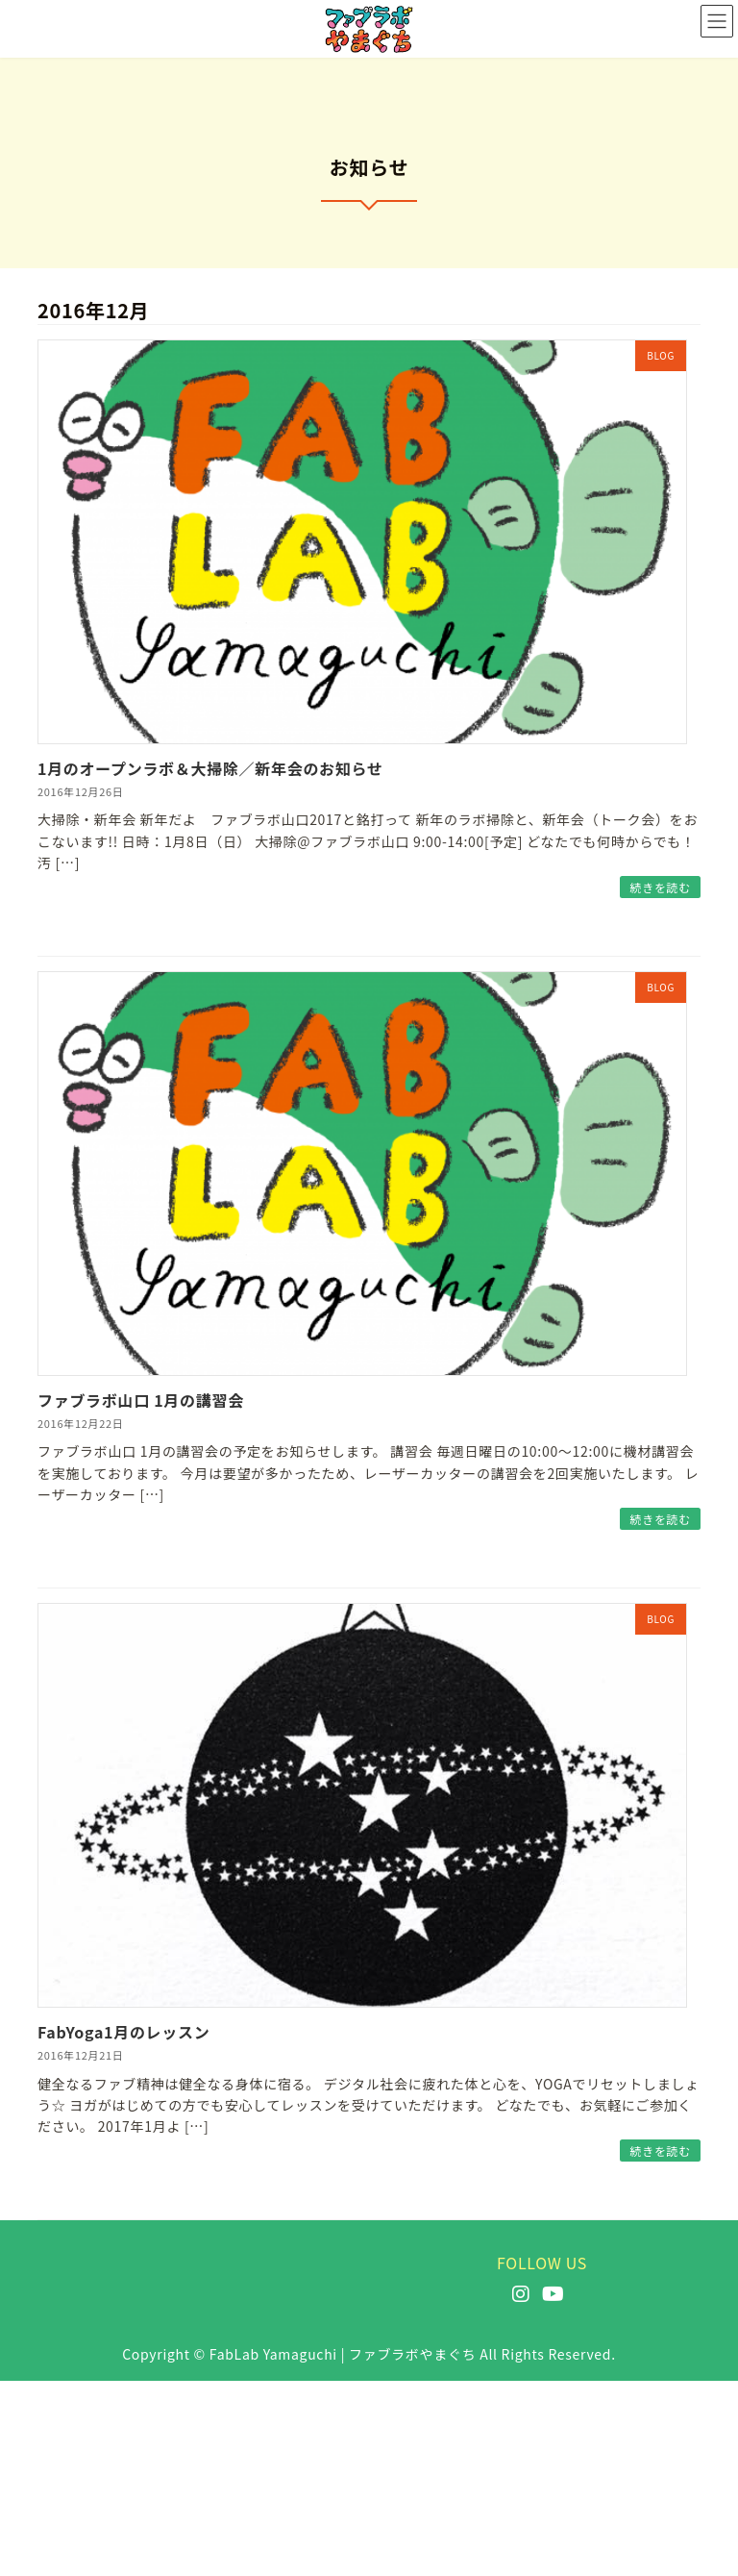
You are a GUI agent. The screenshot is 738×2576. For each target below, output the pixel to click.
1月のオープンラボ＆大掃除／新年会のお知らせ (210, 768)
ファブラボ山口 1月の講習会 (140, 1400)
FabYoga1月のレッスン (123, 2031)
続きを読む (660, 887)
